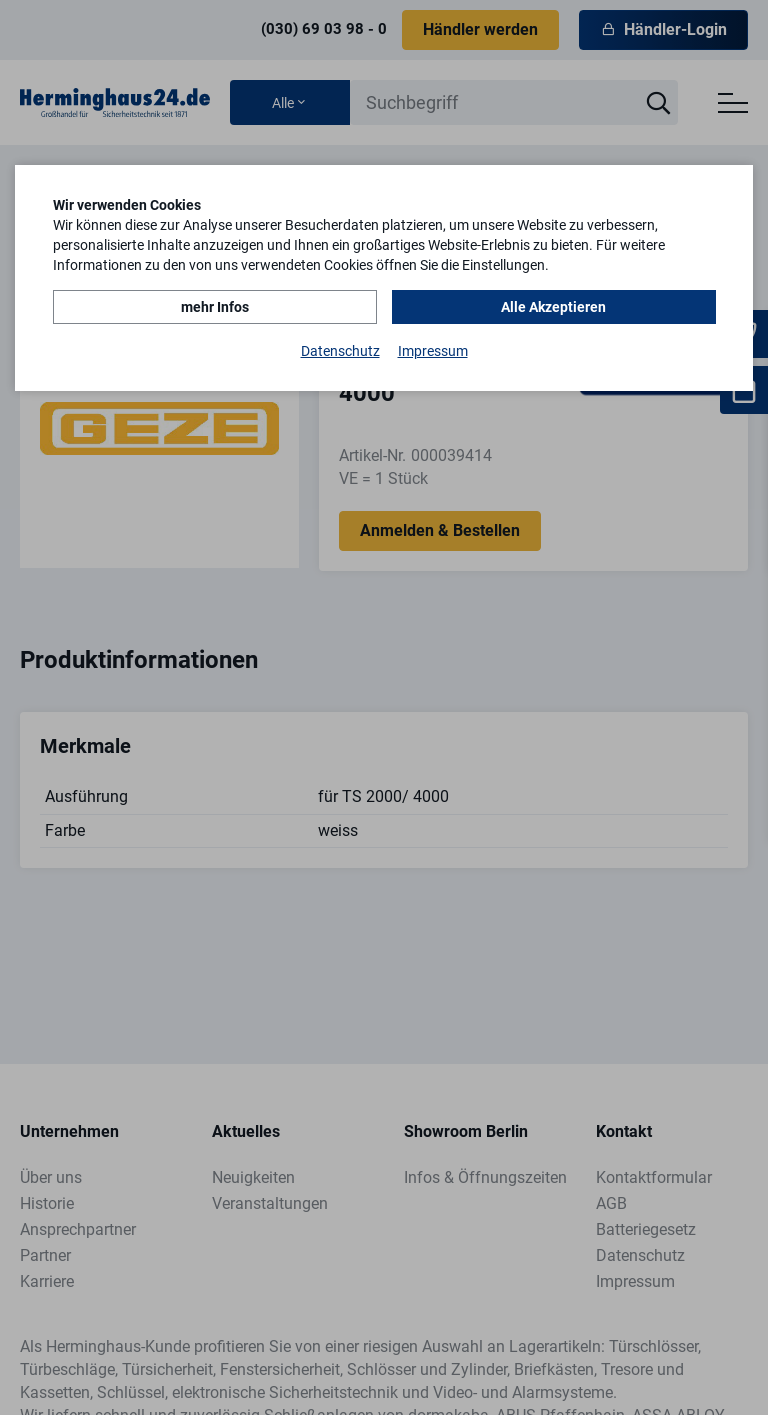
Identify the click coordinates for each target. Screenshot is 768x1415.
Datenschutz (340, 351)
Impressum (433, 351)
